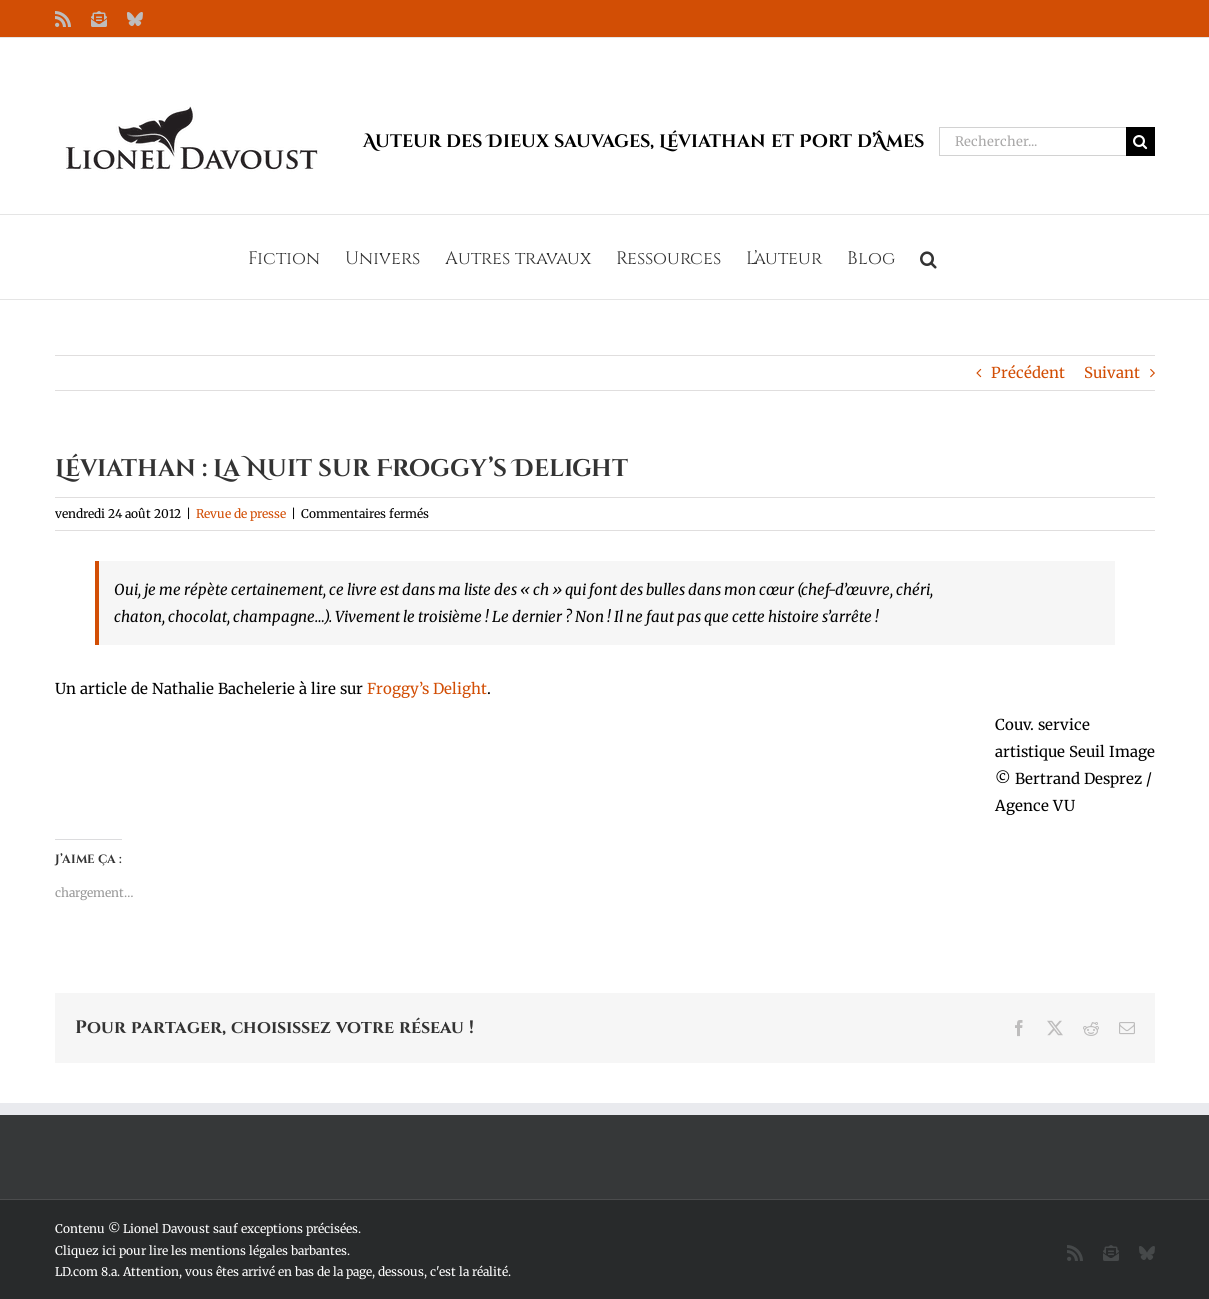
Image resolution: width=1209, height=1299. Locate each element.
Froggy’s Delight (427, 688)
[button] (928, 257)
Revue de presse (241, 513)
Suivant (1112, 372)
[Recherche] (1140, 141)
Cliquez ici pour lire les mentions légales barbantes (201, 1250)
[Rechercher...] (1032, 141)
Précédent (1028, 372)
